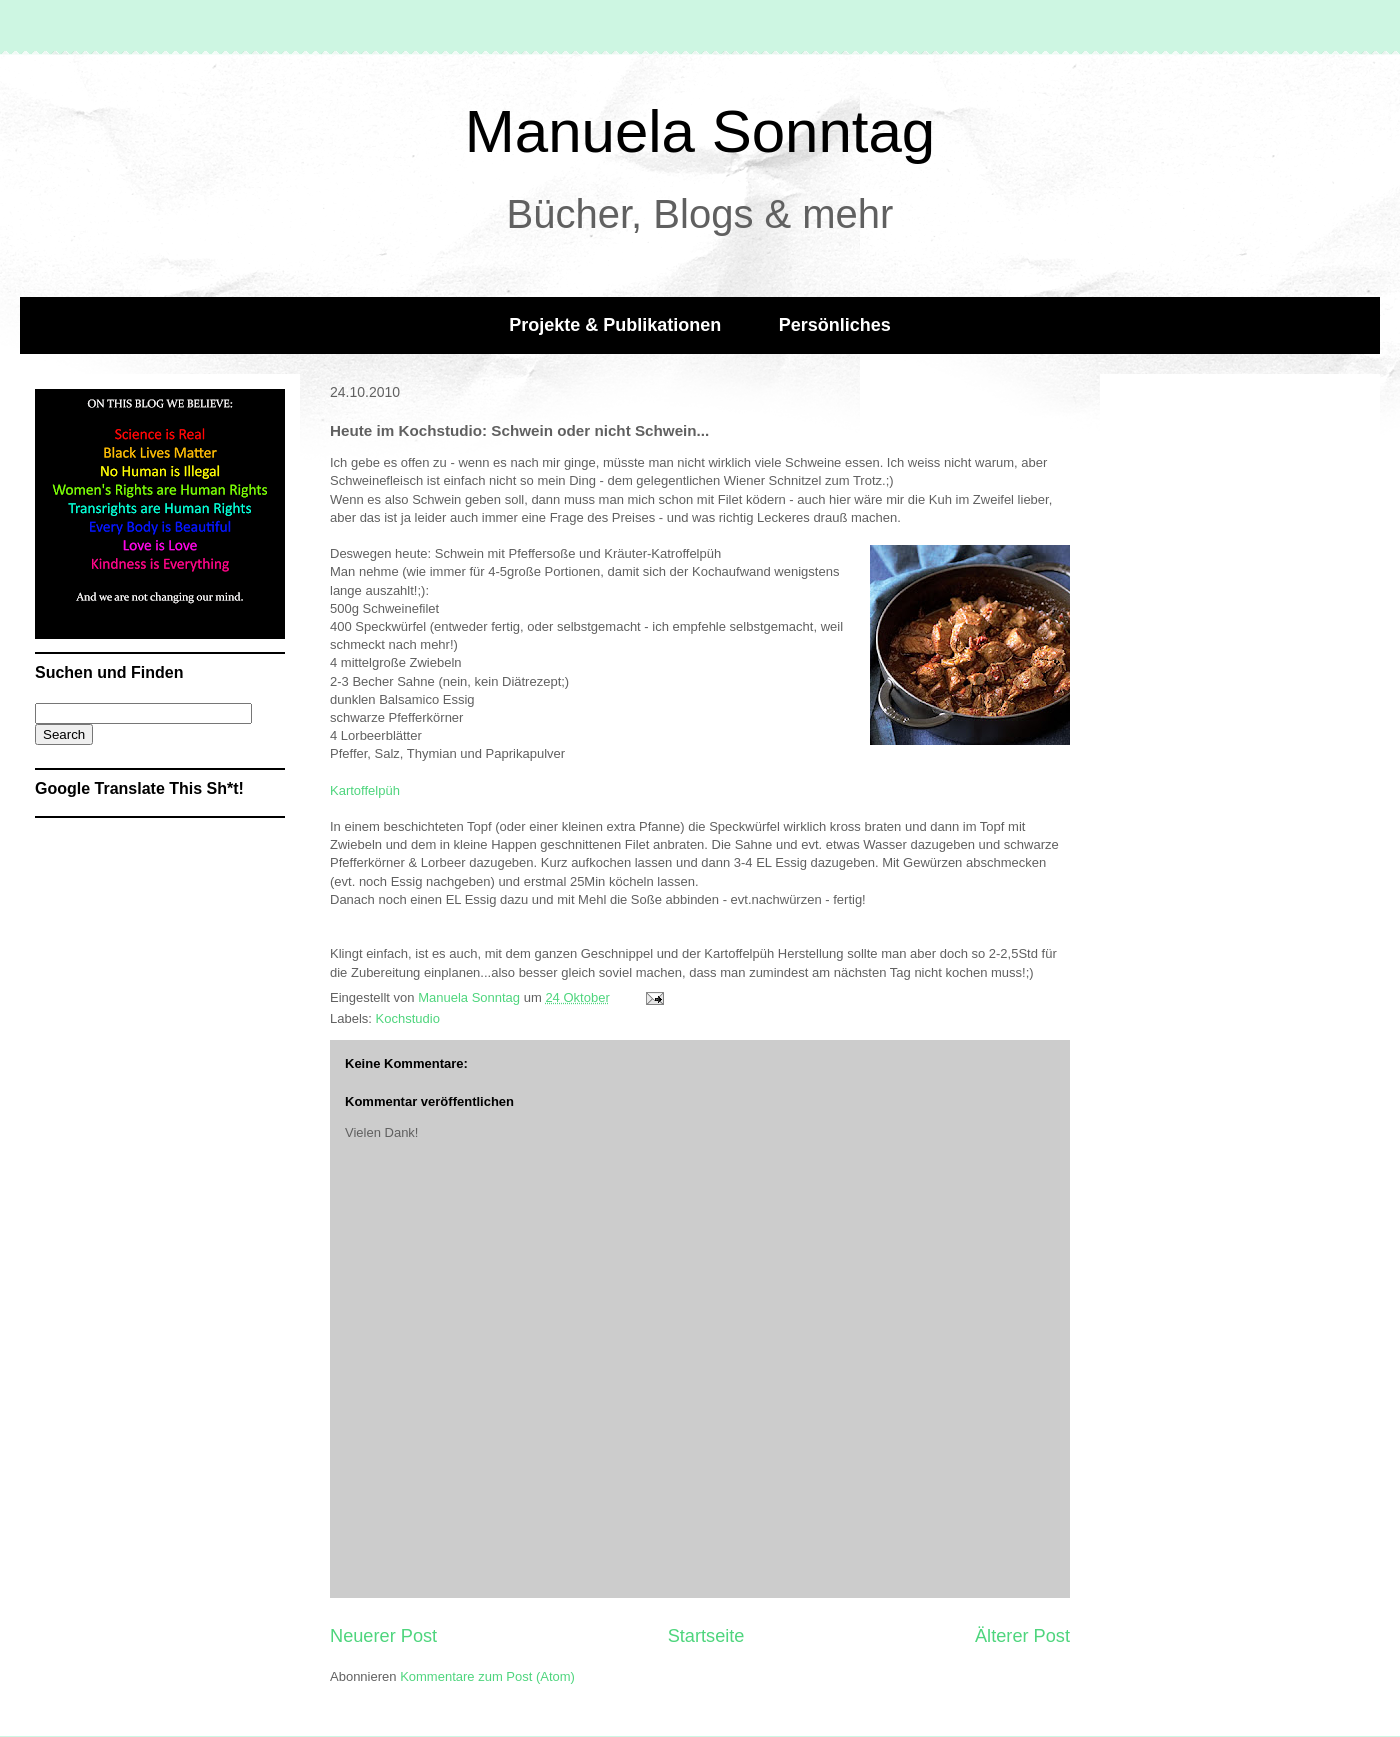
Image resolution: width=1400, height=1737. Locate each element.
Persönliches (835, 325)
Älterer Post (1022, 1636)
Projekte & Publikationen (615, 325)
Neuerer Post (383, 1636)
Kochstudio (408, 1018)
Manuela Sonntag (700, 131)
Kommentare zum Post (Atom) (487, 1676)
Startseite (706, 1636)
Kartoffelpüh (365, 790)
